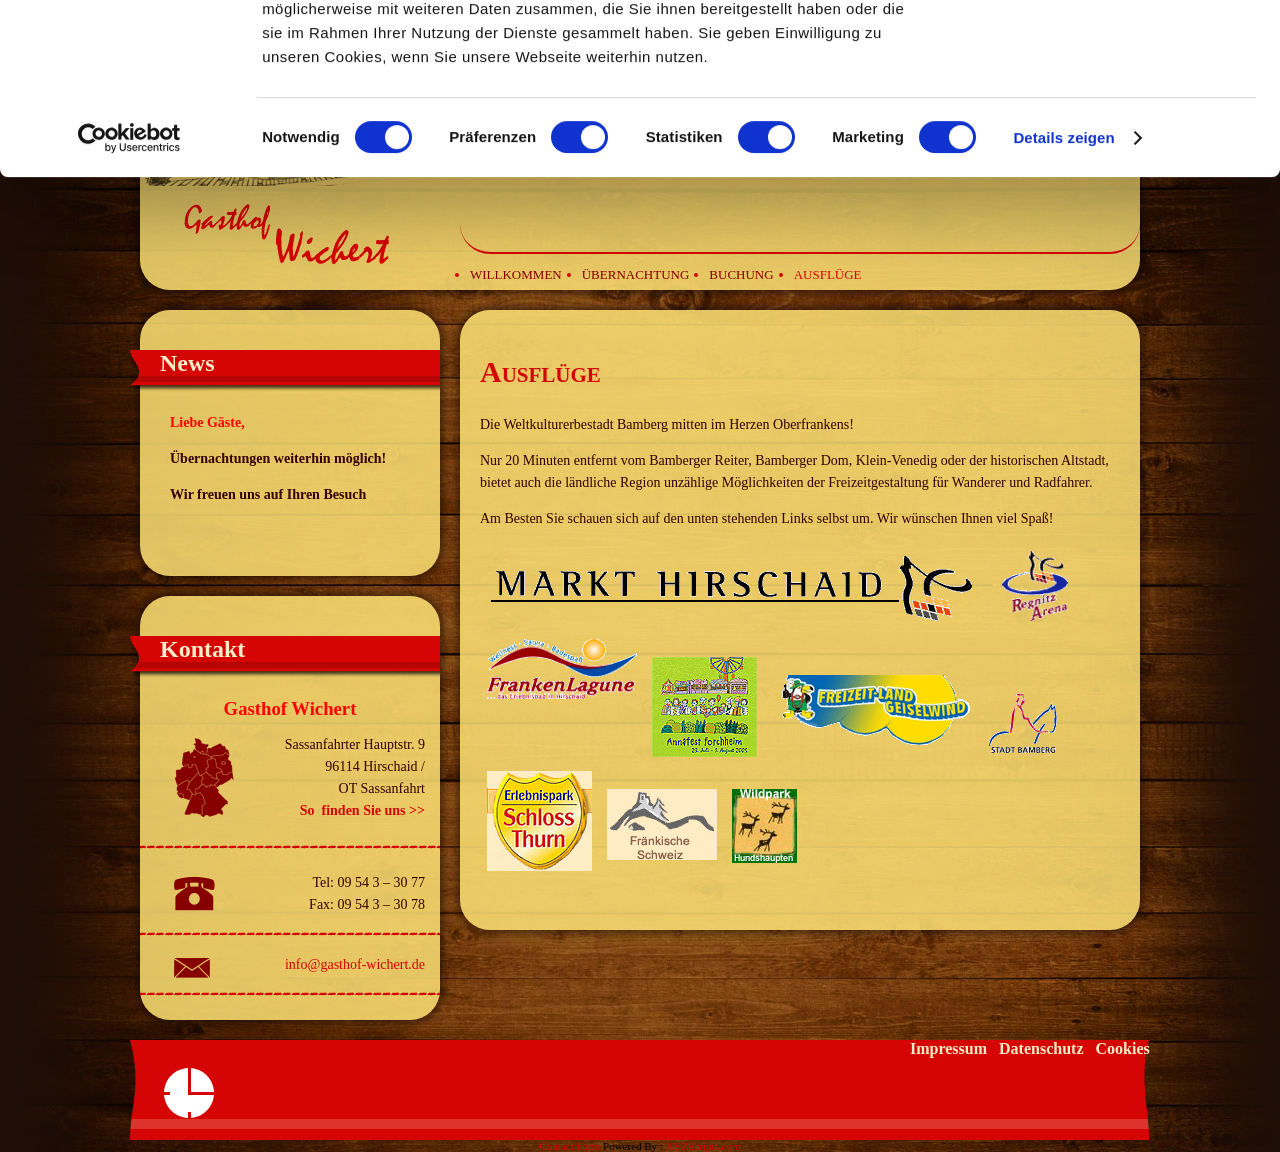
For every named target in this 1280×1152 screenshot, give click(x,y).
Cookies (1122, 1048)
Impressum (948, 1048)
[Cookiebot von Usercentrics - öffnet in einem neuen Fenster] (129, 298)
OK (1113, 49)
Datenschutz (1041, 1048)
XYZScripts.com (703, 1146)
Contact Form (569, 1146)
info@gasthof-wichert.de (355, 964)
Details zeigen (1063, 297)
